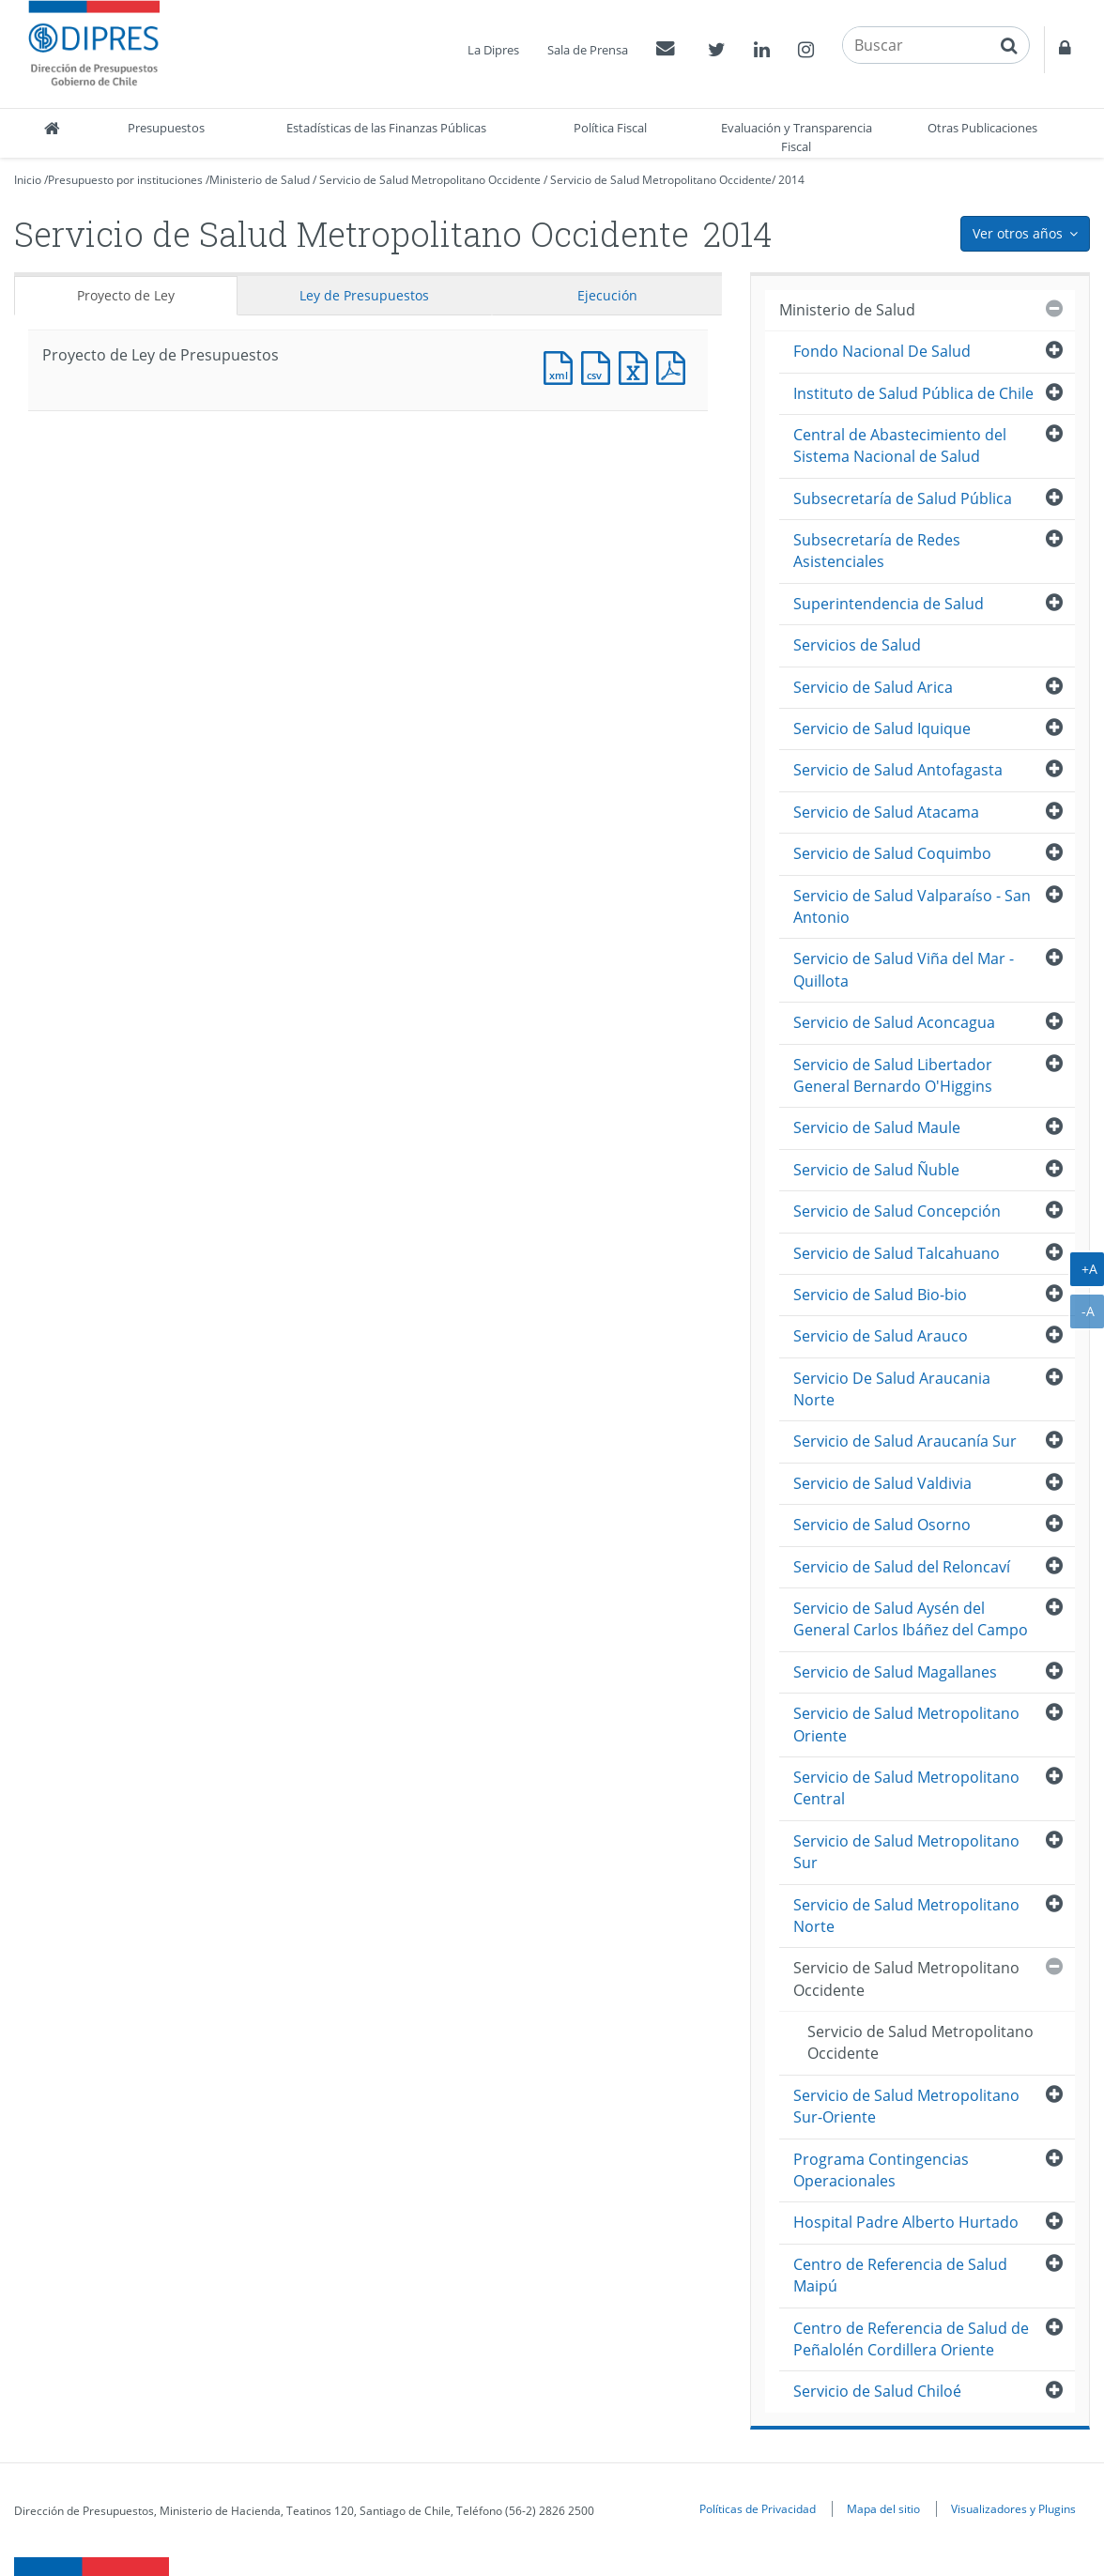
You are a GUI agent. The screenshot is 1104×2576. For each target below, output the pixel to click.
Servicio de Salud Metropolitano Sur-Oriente (906, 2106)
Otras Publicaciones (982, 127)
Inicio (27, 180)
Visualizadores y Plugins (1013, 2508)
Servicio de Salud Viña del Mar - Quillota (903, 969)
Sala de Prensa (587, 49)
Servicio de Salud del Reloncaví (901, 1566)
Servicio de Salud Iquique (882, 728)
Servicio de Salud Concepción (897, 1211)
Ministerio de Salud (259, 180)
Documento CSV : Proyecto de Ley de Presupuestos (600, 366)
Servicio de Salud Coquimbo (892, 853)
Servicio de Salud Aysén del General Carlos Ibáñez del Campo (910, 1619)
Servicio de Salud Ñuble (876, 1169)
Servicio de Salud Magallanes (895, 1672)
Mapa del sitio (883, 2508)
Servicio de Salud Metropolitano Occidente (430, 180)
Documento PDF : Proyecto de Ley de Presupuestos (675, 366)
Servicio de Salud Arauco (880, 1336)
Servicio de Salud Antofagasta (898, 769)
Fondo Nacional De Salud (882, 351)
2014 (791, 180)
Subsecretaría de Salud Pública (902, 498)
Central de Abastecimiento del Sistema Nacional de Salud (899, 445)
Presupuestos (166, 127)
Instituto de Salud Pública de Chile (913, 393)
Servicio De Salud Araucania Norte (891, 1389)
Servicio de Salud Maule (876, 1127)
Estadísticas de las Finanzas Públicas (386, 127)
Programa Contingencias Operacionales (881, 2170)
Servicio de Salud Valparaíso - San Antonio (912, 906)
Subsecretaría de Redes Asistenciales (876, 550)
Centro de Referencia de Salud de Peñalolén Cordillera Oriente (911, 2339)
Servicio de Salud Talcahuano (896, 1253)
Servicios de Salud (857, 645)
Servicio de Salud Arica (873, 687)
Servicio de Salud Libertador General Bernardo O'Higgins (892, 1075)
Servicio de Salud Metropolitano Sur (906, 1852)
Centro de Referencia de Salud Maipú (900, 2275)
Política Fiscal (610, 127)
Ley (364, 295)
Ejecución (607, 295)
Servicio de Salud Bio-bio (880, 1294)
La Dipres (493, 49)
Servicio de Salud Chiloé (877, 2391)
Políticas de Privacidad (757, 2508)
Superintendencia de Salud (888, 603)
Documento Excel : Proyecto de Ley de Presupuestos (637, 366)
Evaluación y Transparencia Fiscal (796, 137)
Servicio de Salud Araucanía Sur (905, 1441)
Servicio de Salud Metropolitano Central (906, 1788)
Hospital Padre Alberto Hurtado (906, 2222)
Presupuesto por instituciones (125, 180)
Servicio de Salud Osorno (882, 1524)
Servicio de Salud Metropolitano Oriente (906, 1724)
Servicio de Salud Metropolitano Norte (906, 1915)
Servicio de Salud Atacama (886, 812)
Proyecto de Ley (126, 295)
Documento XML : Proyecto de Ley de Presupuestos (562, 366)
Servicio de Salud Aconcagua (894, 1022)
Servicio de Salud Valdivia (882, 1483)
